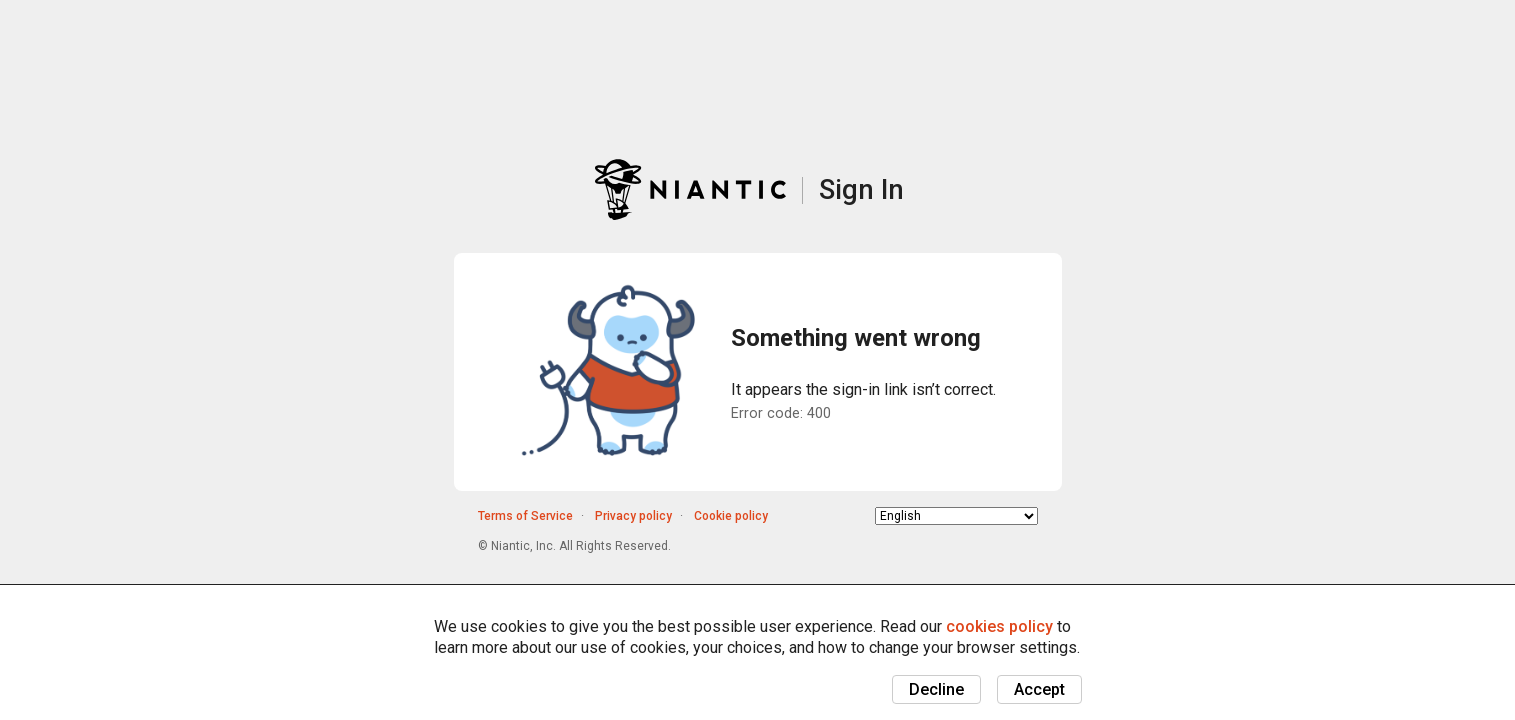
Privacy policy (633, 516)
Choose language (875, 515)
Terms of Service (525, 516)
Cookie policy (731, 516)
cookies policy (999, 626)
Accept (1039, 689)
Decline (936, 689)
